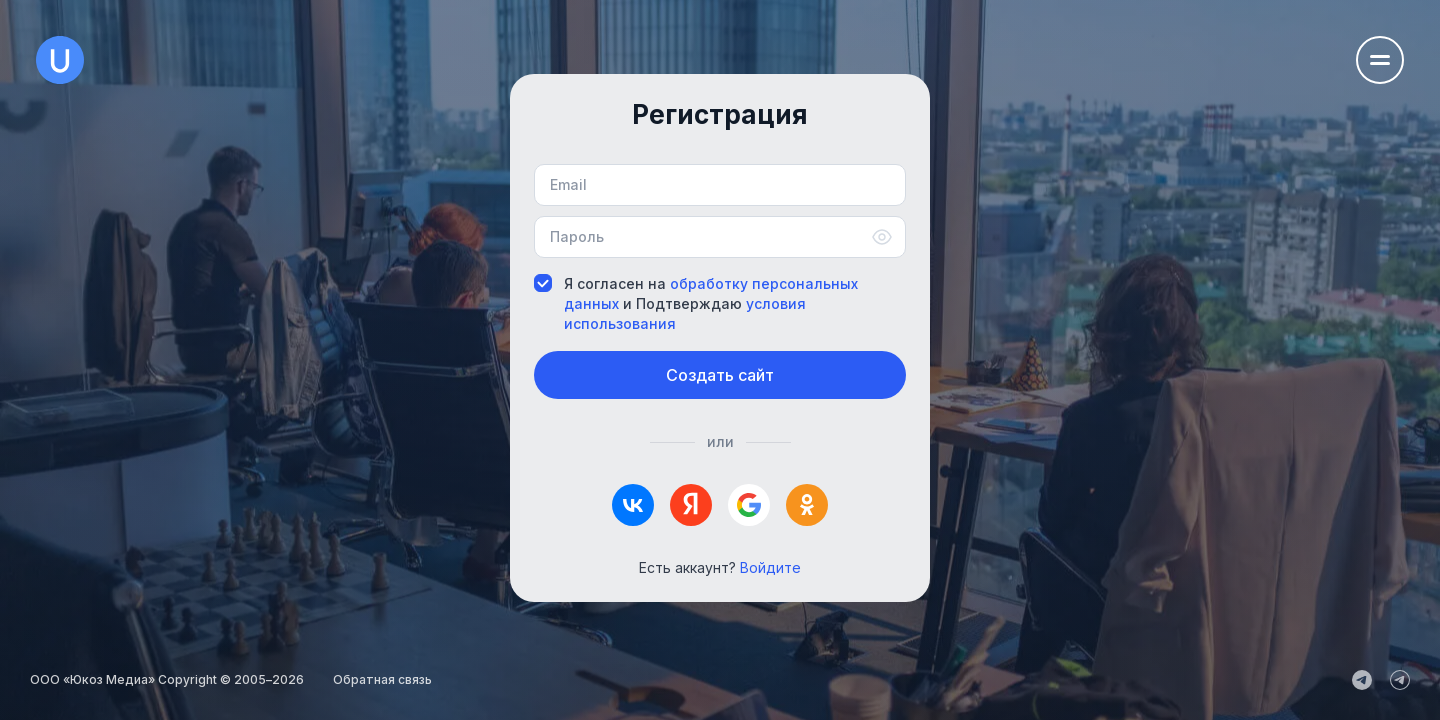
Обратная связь (382, 679)
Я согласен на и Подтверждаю (696, 303)
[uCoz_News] (1362, 680)
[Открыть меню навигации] (1380, 60)
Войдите (770, 567)
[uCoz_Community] (1400, 680)
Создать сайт (720, 375)
